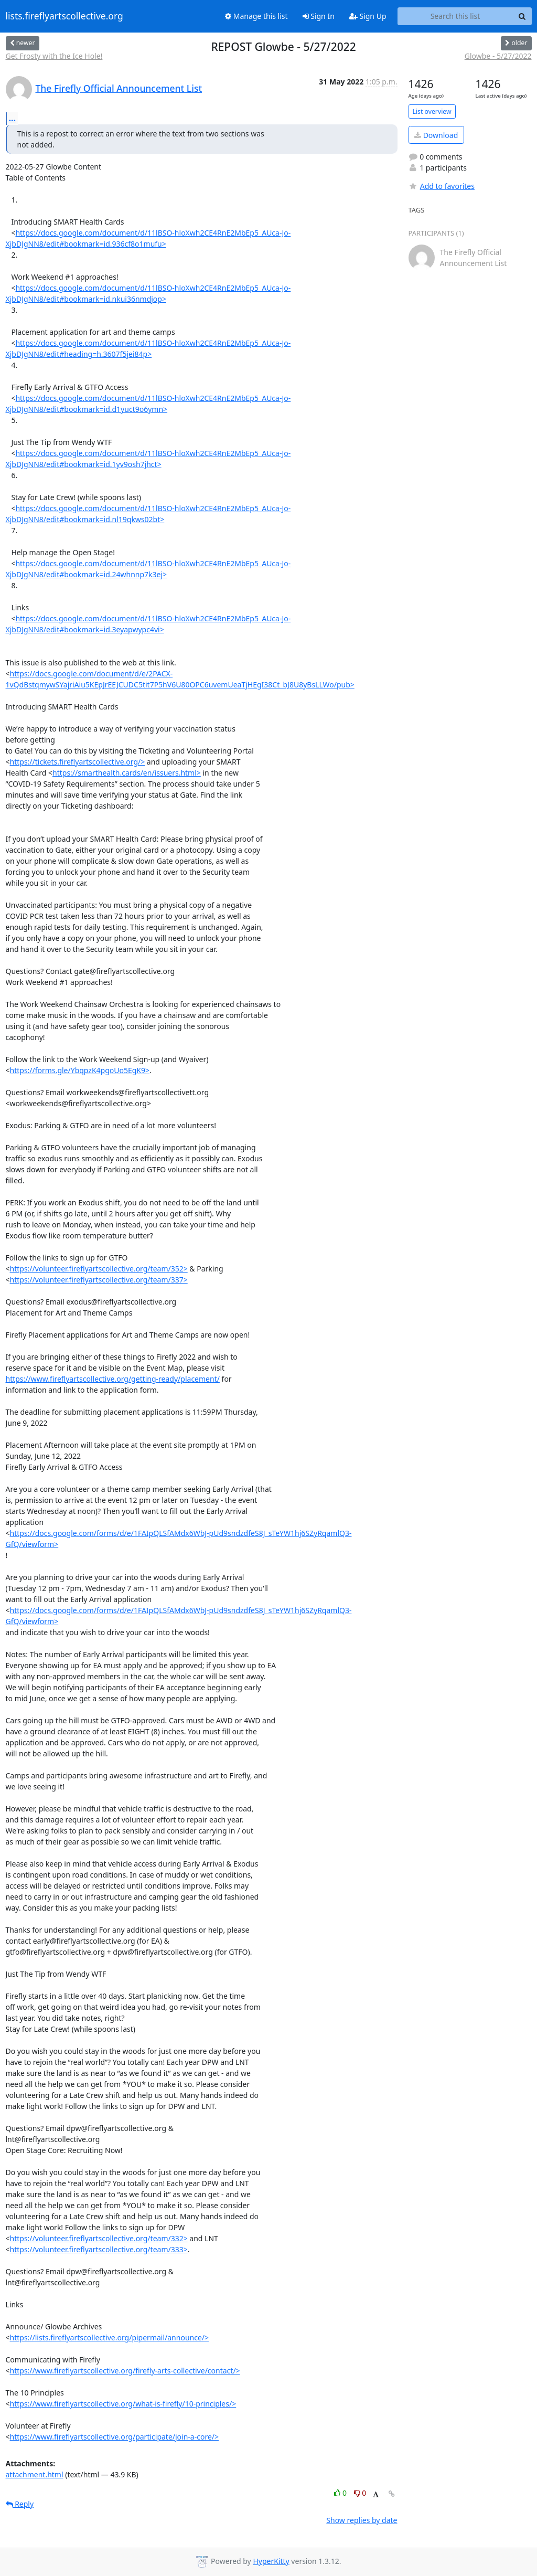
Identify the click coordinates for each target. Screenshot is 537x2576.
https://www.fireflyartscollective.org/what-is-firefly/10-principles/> (123, 2404)
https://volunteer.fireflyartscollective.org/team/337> (99, 1280)
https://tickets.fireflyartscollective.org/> (77, 762)
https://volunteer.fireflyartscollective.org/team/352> (99, 1269)
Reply (20, 2504)
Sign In (319, 16)
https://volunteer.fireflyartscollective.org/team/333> (99, 2249)
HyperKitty (271, 2561)
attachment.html (34, 2474)
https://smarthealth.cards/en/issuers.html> (126, 773)
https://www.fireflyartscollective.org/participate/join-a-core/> (114, 2437)
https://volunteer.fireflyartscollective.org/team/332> (99, 2238)
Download (436, 135)
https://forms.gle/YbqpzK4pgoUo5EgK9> (80, 1070)
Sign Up (367, 16)
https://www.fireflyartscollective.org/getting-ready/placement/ (113, 1379)
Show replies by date (361, 2520)
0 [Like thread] (341, 2493)
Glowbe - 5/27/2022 (498, 56)
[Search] (522, 16)
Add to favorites (442, 186)
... (12, 118)
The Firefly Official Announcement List (119, 88)
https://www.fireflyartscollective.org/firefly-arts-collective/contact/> (125, 2371)
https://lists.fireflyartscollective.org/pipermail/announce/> (109, 2337)
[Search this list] (455, 16)
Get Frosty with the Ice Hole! (54, 56)
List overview (432, 111)
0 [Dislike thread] (360, 2493)
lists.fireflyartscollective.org (64, 16)
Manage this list (256, 16)
